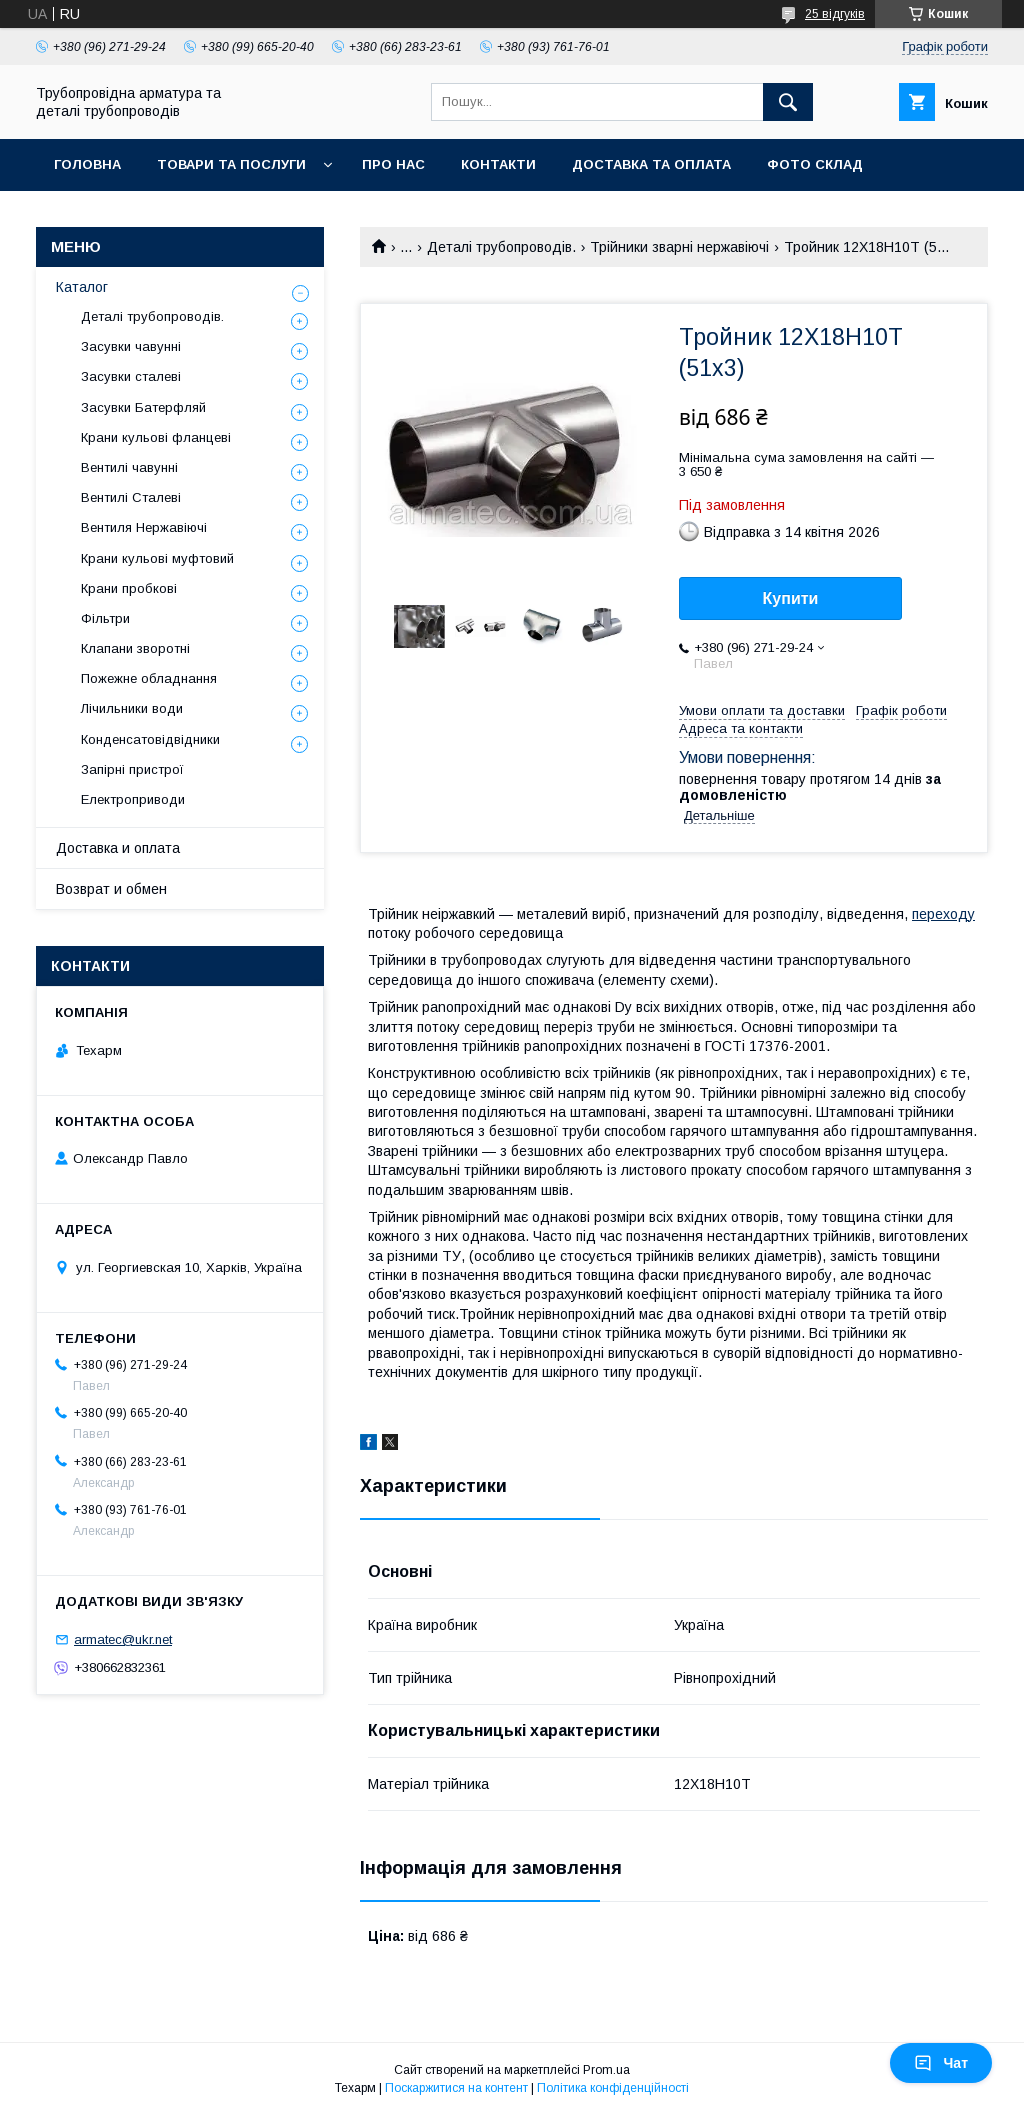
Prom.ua (606, 2070)
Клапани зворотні (135, 648)
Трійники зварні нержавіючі (679, 247)
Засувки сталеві (131, 376)
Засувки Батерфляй (143, 407)
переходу (943, 914)
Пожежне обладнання (149, 678)
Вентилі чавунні (129, 467)
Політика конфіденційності (613, 2088)
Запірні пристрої (132, 769)
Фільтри (105, 618)
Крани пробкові (129, 588)
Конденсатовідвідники (150, 739)
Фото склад (815, 164)
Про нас (393, 164)
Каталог (82, 287)
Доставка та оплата (651, 164)
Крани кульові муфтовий (157, 558)
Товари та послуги (231, 164)
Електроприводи (133, 799)
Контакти (498, 164)
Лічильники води (132, 708)
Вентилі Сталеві (131, 497)
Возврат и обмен (111, 889)
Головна (87, 164)
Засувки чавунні (131, 346)
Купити (791, 598)
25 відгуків (835, 14)
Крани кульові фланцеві (156, 437)
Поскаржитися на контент (456, 2088)
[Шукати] (788, 102)
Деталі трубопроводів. (501, 247)
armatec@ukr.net (123, 1639)
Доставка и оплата (118, 848)
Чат (941, 2063)
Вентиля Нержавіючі (144, 527)
